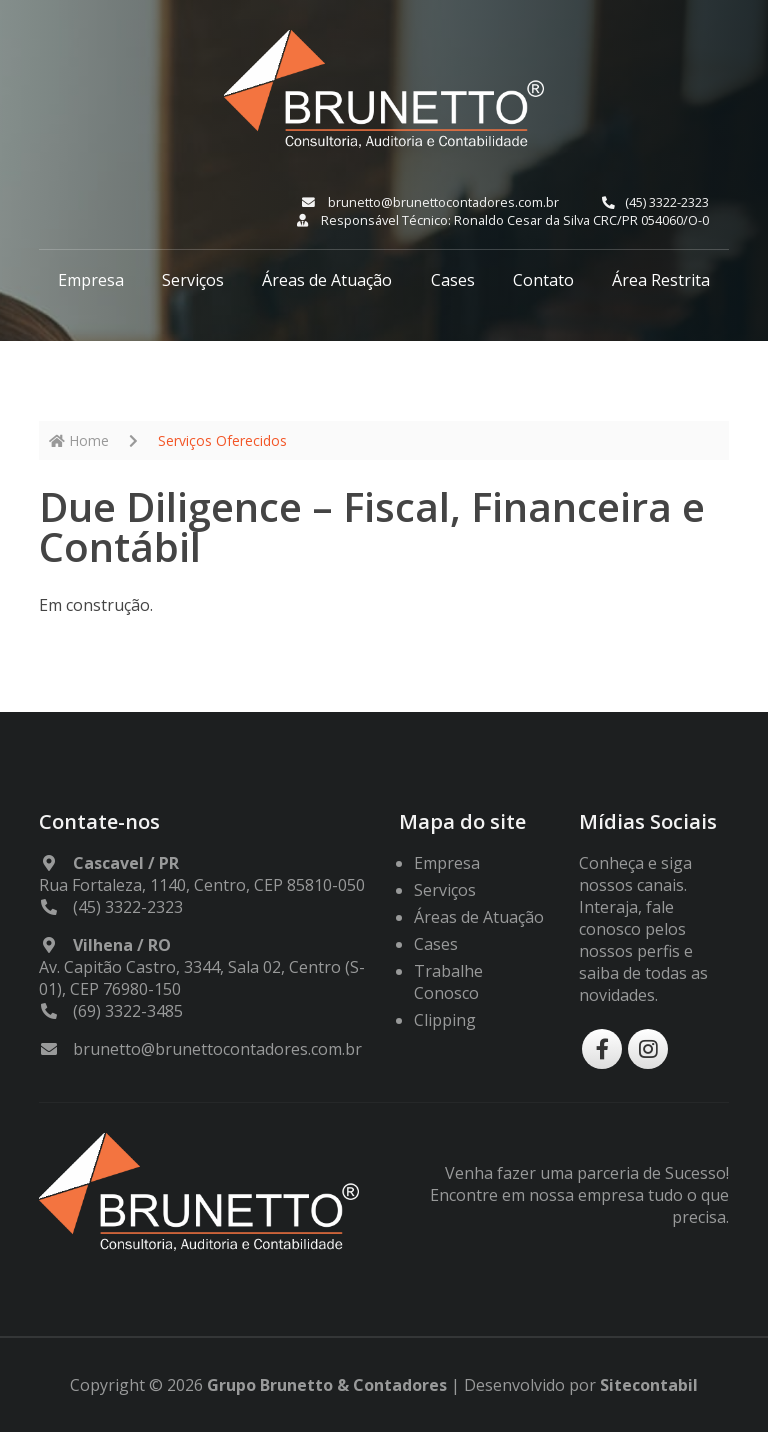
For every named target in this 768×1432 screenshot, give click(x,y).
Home (79, 440)
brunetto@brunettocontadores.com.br (430, 202)
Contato (543, 280)
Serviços (193, 280)
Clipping (445, 1020)
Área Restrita (661, 280)
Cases (453, 280)
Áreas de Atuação (327, 280)
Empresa (91, 280)
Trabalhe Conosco (448, 982)
